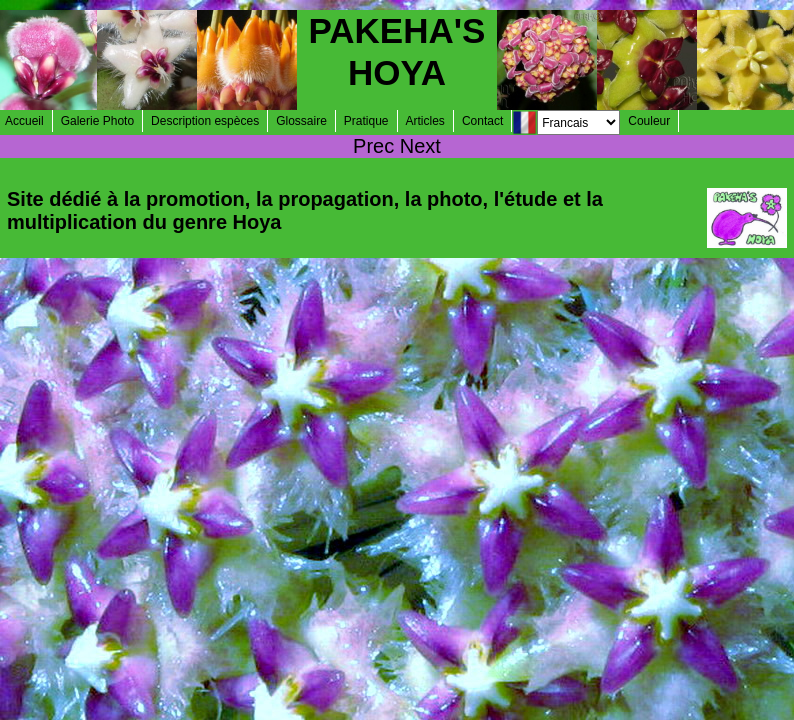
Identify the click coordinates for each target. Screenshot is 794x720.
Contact (482, 121)
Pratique (366, 121)
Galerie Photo (97, 121)
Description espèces (205, 121)
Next (420, 146)
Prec (373, 146)
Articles (425, 121)
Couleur (649, 121)
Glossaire (301, 121)
